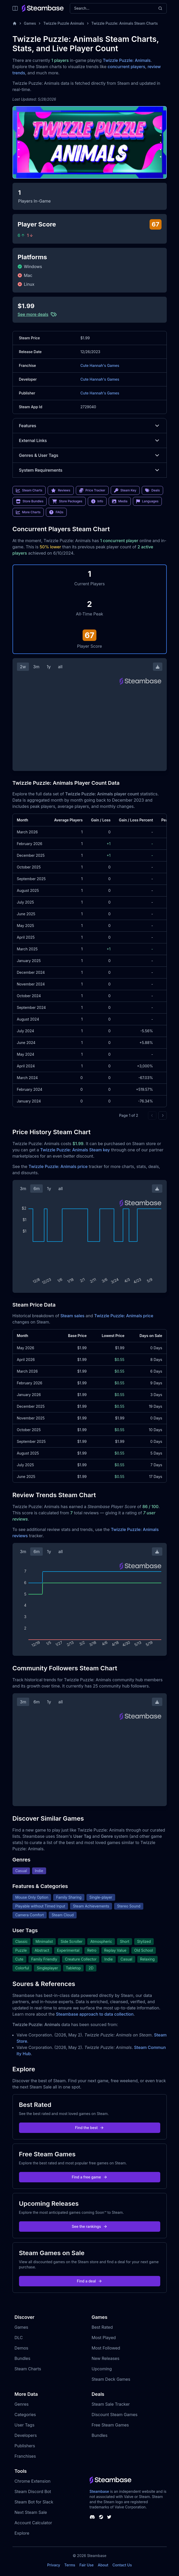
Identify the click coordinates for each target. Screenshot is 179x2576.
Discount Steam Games (115, 2414)
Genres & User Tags (89, 455)
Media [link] (119, 501)
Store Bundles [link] (30, 501)
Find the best (89, 2127)
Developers (26, 2435)
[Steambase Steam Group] (101, 2517)
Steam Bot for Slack (34, 2501)
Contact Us (122, 2565)
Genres (22, 2404)
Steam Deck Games (111, 2379)
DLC (19, 2337)
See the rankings (89, 2226)
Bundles (22, 2358)
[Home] (15, 23)
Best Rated (102, 2327)
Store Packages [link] (67, 501)
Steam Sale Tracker (111, 2404)
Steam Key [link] (125, 490)
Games (30, 23)
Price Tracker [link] (92, 490)
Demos (21, 2348)
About (103, 2565)
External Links (89, 440)
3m (36, 666)
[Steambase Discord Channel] (92, 2517)
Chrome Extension (33, 2481)
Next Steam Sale (31, 2512)
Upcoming (102, 2368)
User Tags (25, 2425)
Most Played (104, 2337)
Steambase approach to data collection (95, 2014)
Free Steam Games (110, 2425)
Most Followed (106, 2348)
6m (36, 1188)
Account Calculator (33, 2522)
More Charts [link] (28, 512)
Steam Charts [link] (29, 490)
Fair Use (86, 2565)
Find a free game (89, 2177)
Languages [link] (147, 501)
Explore (22, 2533)
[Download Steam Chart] (157, 667)
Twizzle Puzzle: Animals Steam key (75, 1149)
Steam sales (72, 1315)
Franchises (25, 2456)
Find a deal (89, 2281)
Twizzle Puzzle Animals (63, 23)
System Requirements (89, 470)
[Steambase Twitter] (109, 2517)
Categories (25, 2414)
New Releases (106, 2358)
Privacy (53, 2565)
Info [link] (97, 501)
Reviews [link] (60, 490)
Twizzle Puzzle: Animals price (58, 1166)
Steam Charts (28, 2368)
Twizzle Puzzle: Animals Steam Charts (124, 23)
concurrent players (126, 66)
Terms (69, 2565)
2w (23, 666)
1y (49, 666)
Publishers (25, 2445)
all (60, 666)
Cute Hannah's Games (100, 365)
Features (89, 426)
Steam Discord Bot (33, 2491)
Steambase (99, 2491)
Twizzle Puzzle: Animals (127, 60)
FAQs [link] (56, 512)
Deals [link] (152, 490)
